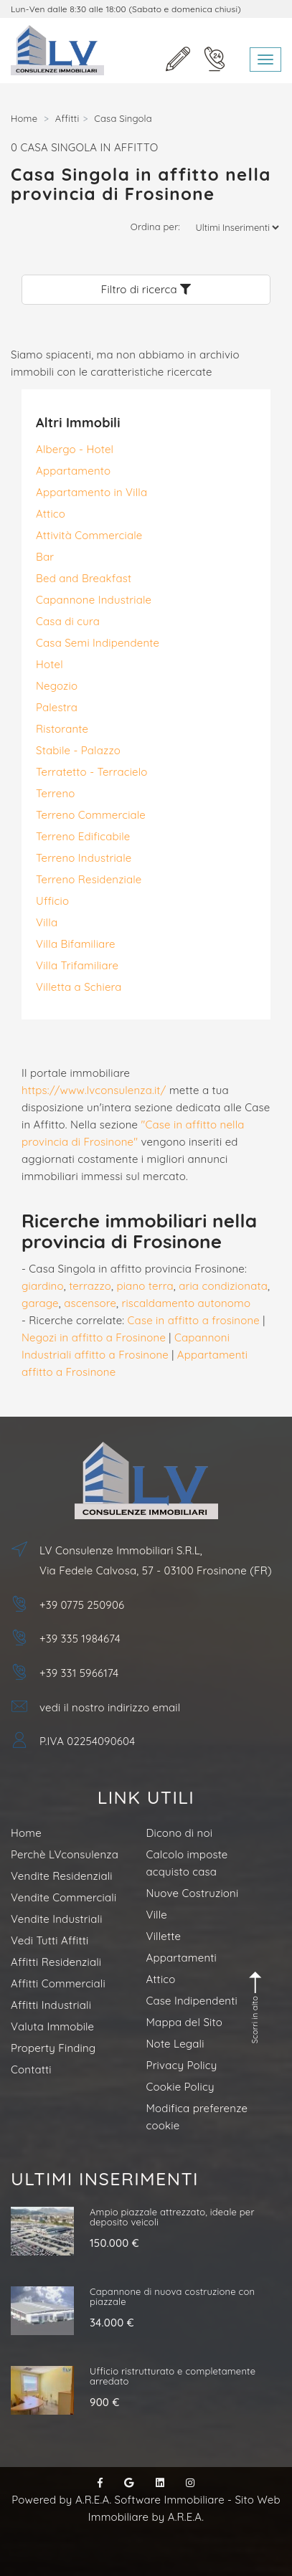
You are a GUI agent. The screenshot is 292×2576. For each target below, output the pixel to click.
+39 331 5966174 (78, 1673)
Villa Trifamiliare (77, 965)
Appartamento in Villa (91, 492)
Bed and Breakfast (83, 578)
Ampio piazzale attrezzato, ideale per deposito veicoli (172, 2217)
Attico (50, 514)
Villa (46, 922)
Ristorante (62, 729)
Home (24, 118)
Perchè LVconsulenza (64, 1854)
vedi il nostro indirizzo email (109, 1707)
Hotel (49, 664)
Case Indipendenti (191, 2000)
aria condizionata (223, 1286)
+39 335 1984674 (80, 1638)
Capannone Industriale (93, 600)
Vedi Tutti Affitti (49, 1940)
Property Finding (53, 2048)
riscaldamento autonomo (185, 1303)
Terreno (55, 793)
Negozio (56, 686)
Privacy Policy (181, 2065)
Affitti (67, 118)
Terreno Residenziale (88, 879)
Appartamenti (181, 1957)
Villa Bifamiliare (76, 944)
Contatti (31, 2069)
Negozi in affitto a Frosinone (94, 1337)
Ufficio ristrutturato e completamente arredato (172, 2376)
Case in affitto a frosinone (194, 1320)
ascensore (90, 1303)
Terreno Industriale (83, 858)
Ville (156, 1914)
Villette (164, 1936)
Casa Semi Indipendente (97, 643)
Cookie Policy (180, 2086)
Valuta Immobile (52, 2026)
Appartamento (73, 470)
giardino (43, 1286)
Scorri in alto (256, 2007)
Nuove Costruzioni (192, 1893)
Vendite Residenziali (62, 1876)
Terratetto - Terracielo (92, 772)
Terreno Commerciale (91, 815)
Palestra (56, 707)
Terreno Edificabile (83, 836)
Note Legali (175, 2043)
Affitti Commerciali (58, 1983)
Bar (45, 557)
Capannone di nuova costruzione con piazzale (172, 2296)
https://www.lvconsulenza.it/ (94, 1090)
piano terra (144, 1286)
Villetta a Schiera (79, 987)
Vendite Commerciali (63, 1897)
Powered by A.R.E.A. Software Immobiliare (118, 2499)
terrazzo (90, 1286)
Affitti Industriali (51, 2005)
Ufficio (52, 901)
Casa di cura (68, 621)
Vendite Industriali (57, 1919)
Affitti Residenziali (56, 1962)
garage (40, 1303)
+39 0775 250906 (81, 1605)
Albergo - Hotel (74, 449)
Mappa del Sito (184, 2022)
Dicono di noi (179, 1833)
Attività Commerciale (89, 535)
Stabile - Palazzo (78, 750)
